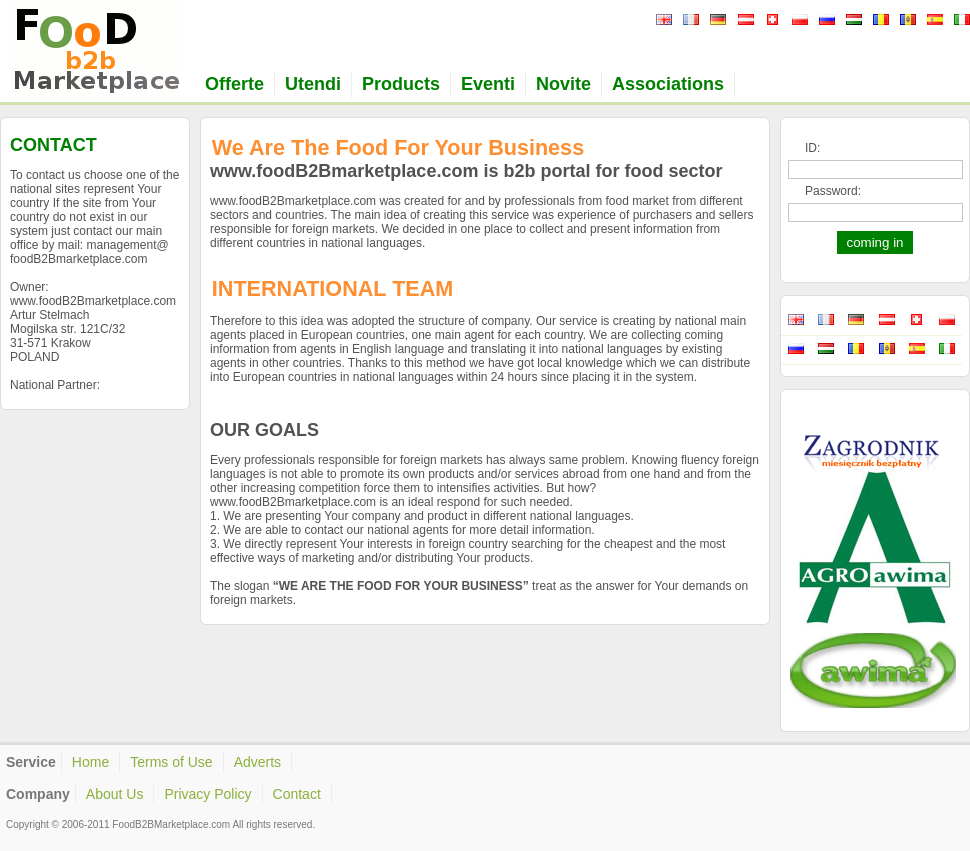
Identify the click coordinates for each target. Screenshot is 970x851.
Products (401, 84)
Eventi (488, 84)
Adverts (257, 762)
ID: (812, 148)
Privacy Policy (207, 794)
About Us (115, 794)
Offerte (234, 84)
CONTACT (53, 145)
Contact (297, 794)
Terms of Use (171, 762)
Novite (563, 84)
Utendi (313, 84)
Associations (668, 84)
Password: (833, 191)
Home (90, 762)
